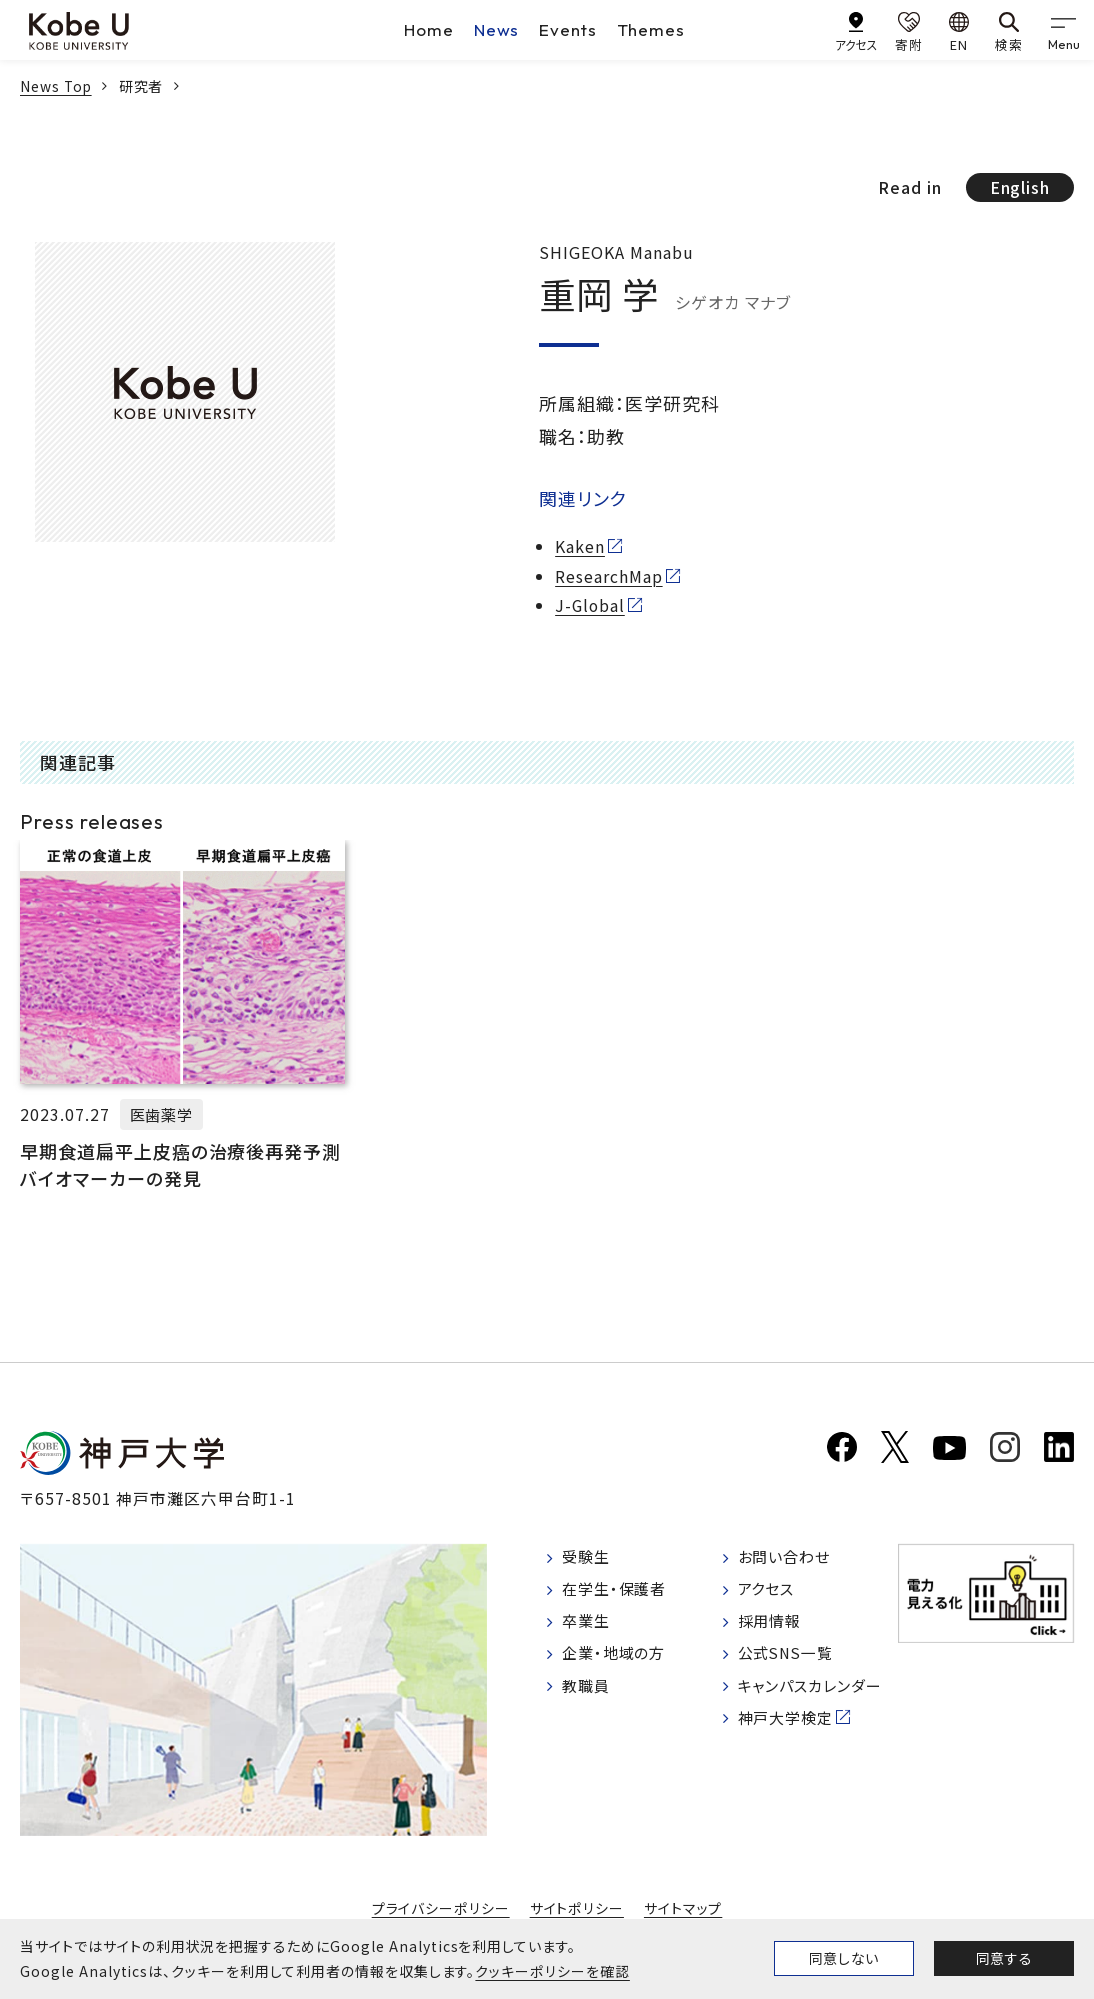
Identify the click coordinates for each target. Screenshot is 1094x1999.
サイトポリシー (577, 1908)
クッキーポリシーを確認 (552, 1971)
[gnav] (1064, 30)
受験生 (588, 1558)
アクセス (769, 1592)
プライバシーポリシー (441, 1908)
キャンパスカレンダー (816, 1693)
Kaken (580, 547)
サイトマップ (682, 1908)
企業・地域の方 (618, 1659)
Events (569, 29)
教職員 (588, 1693)
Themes (652, 29)
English (1019, 187)
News (497, 29)
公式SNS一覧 (790, 1659)
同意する (1004, 1958)
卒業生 (588, 1625)
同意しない (844, 1958)
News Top (57, 86)
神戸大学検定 (790, 1727)
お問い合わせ (788, 1558)
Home (429, 29)
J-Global (591, 604)
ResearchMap (609, 576)
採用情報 (773, 1625)
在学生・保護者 (618, 1592)
